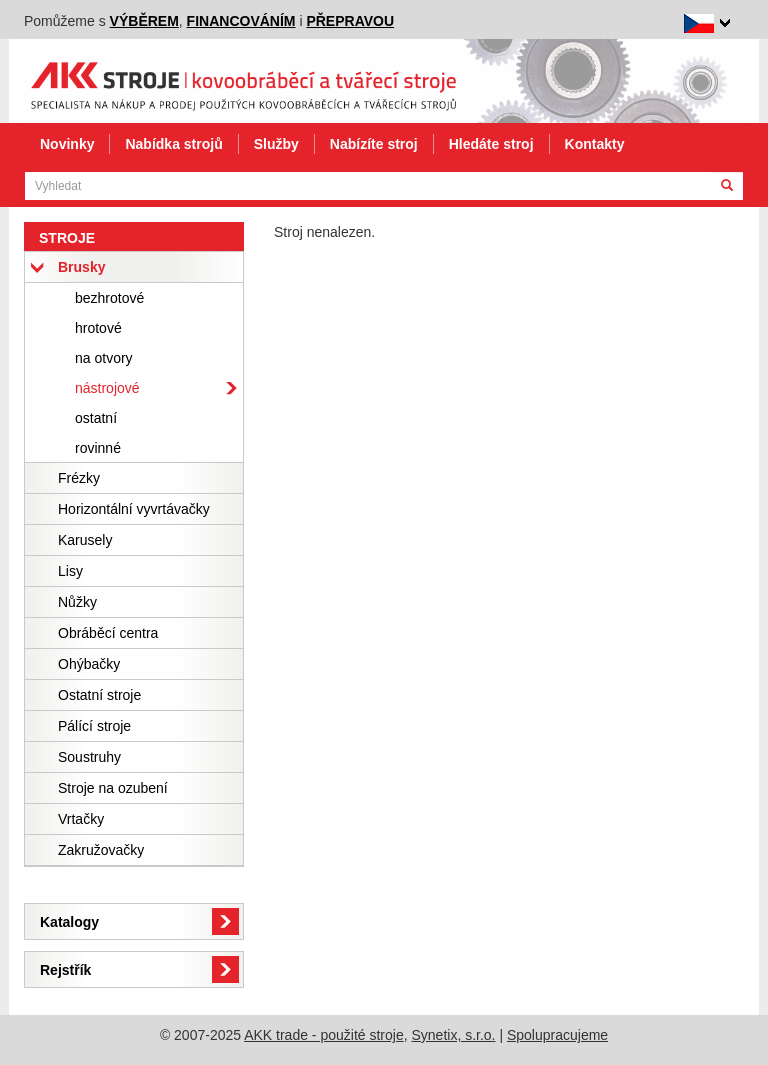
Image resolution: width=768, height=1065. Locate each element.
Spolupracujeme (557, 1035)
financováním (241, 21)
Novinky (67, 144)
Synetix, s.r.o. (453, 1035)
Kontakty (595, 144)
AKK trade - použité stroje (324, 1035)
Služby (276, 144)
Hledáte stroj (491, 144)
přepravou (350, 21)
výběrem (144, 21)
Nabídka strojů (173, 144)
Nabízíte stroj (374, 144)
